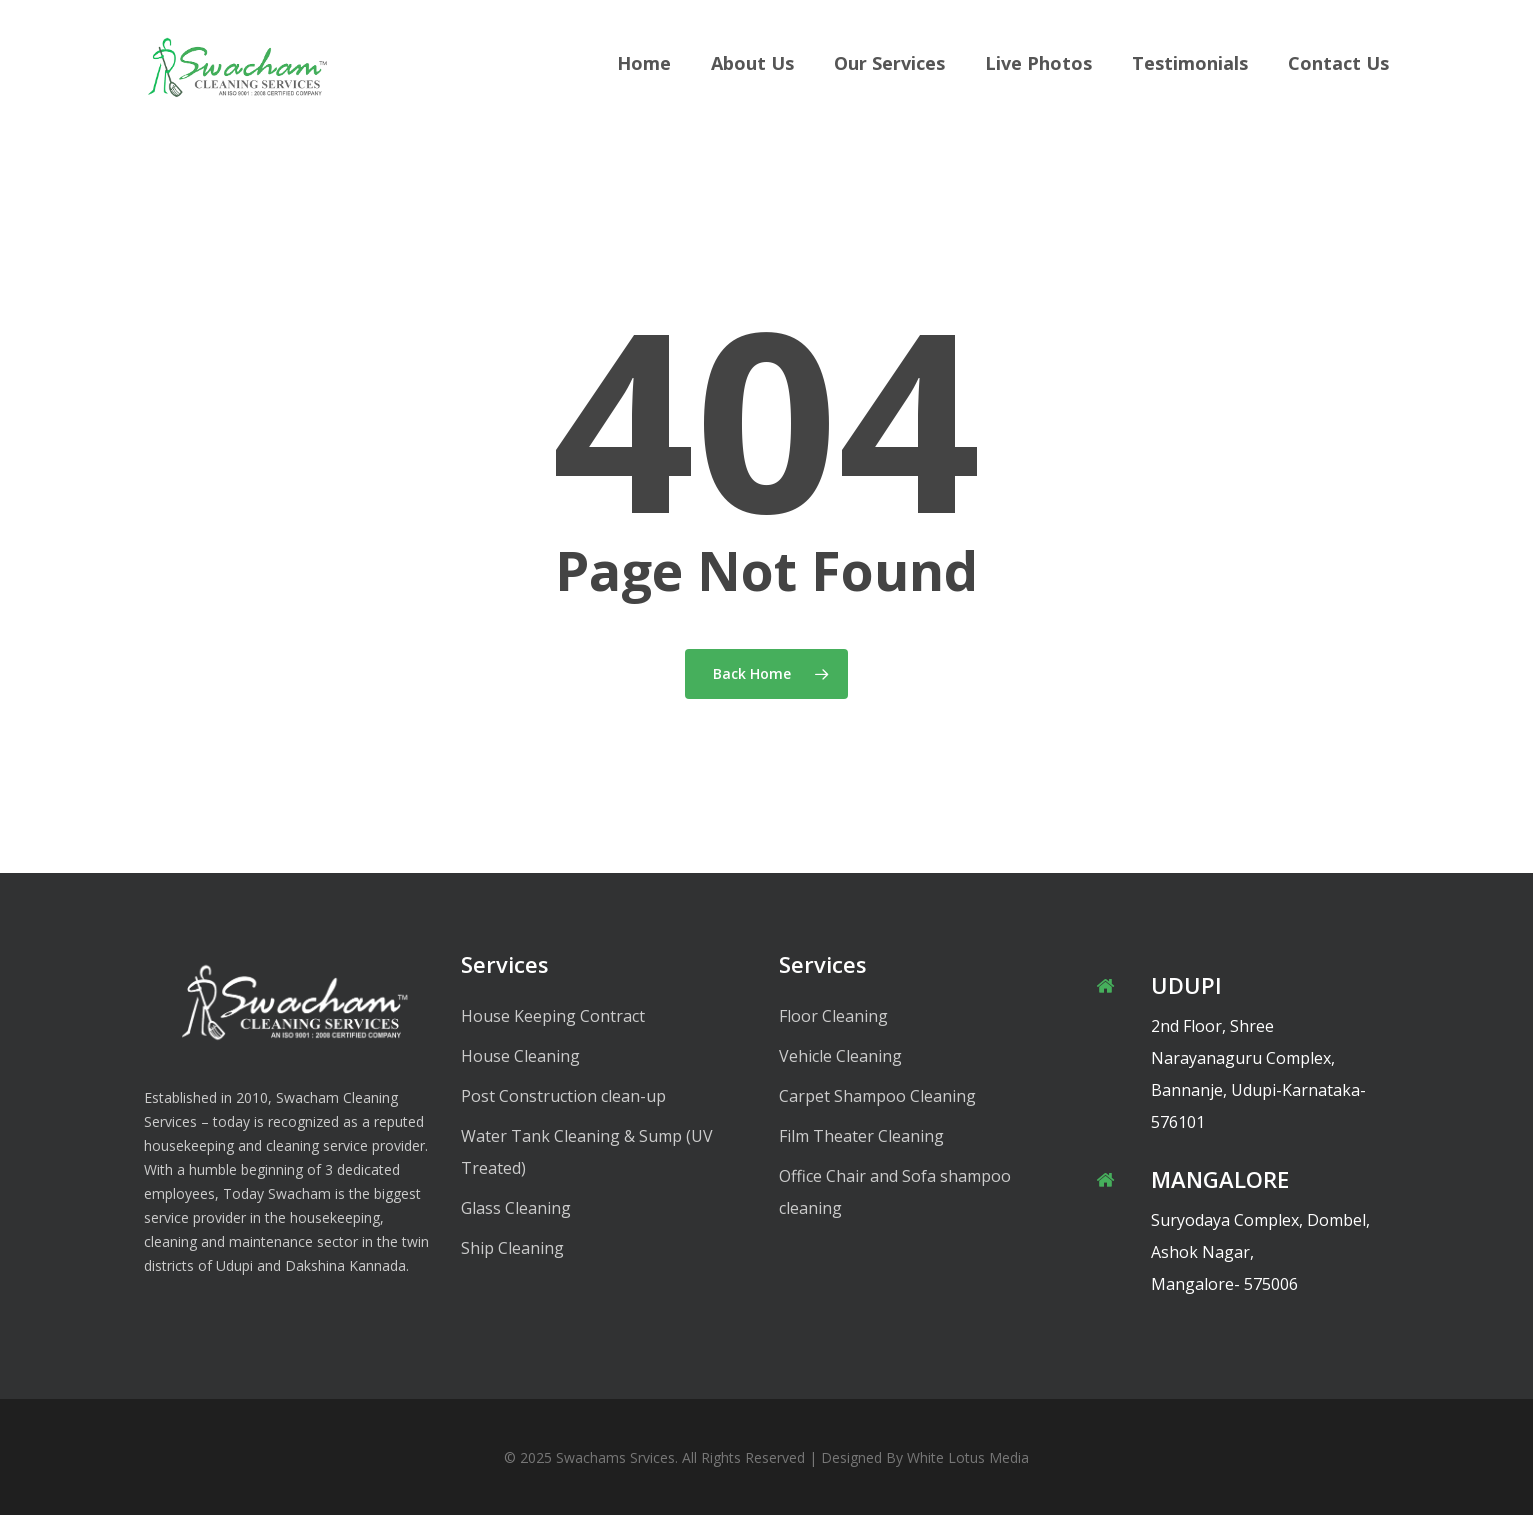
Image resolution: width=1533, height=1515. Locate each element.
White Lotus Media (968, 1457)
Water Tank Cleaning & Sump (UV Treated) (587, 1152)
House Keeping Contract (553, 1016)
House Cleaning (520, 1056)
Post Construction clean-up (563, 1096)
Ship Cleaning (512, 1248)
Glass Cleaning (516, 1208)
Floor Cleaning (833, 1016)
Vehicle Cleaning (840, 1056)
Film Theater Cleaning (861, 1136)
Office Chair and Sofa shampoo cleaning (895, 1192)
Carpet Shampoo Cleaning (877, 1096)
